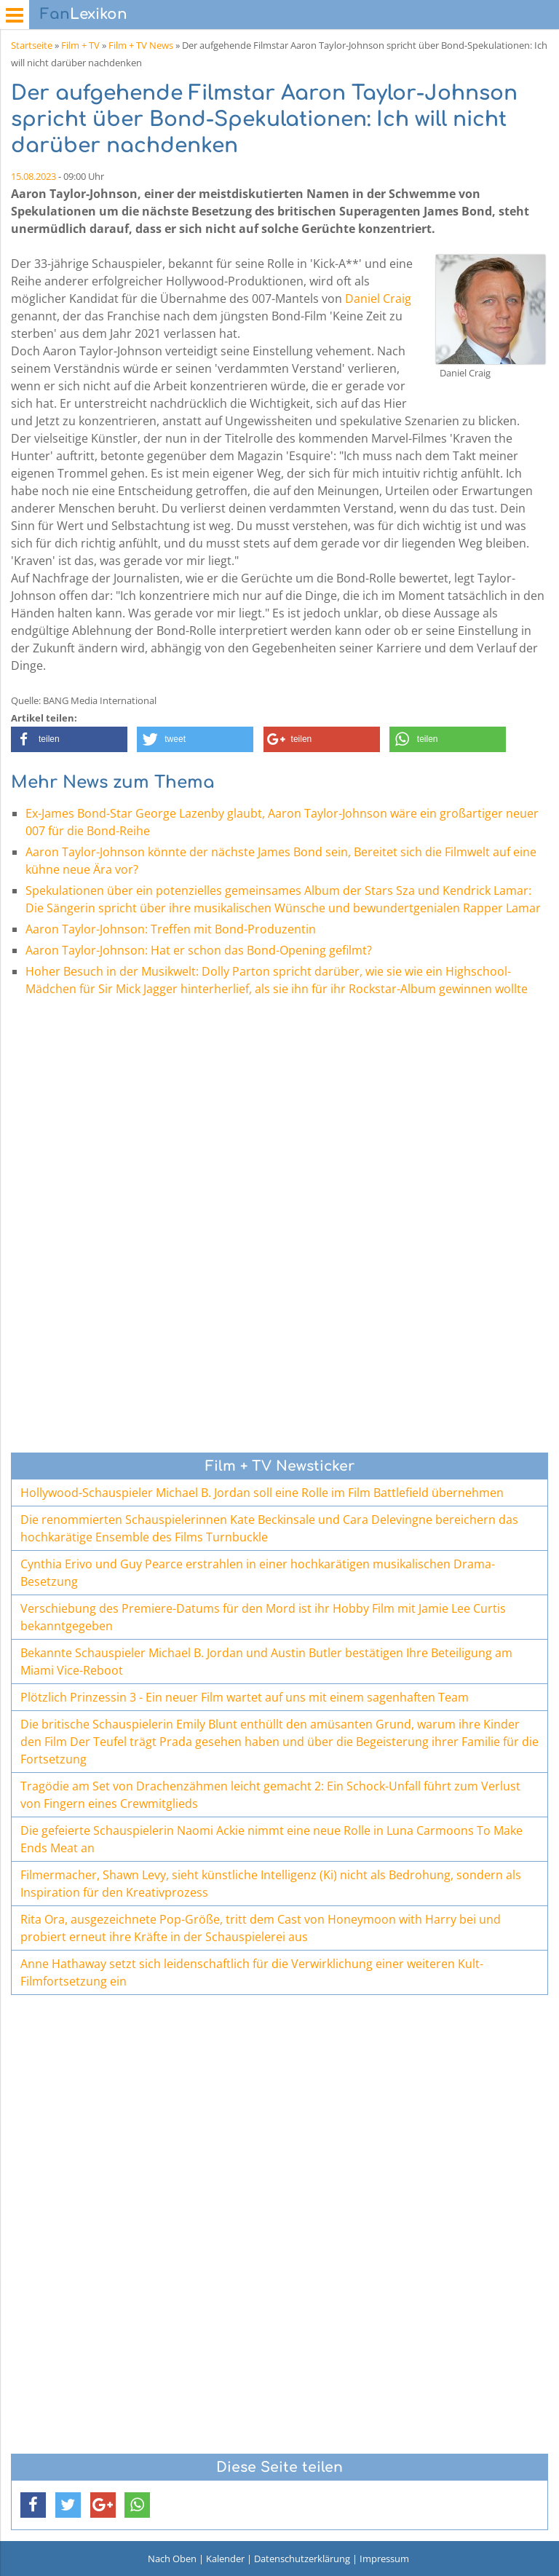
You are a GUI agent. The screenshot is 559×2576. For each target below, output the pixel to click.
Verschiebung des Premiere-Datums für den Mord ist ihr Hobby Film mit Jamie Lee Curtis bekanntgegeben (263, 1617)
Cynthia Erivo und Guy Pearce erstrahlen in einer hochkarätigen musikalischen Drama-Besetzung (257, 1572)
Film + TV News (140, 45)
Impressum (384, 2558)
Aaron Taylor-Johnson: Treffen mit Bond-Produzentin (170, 929)
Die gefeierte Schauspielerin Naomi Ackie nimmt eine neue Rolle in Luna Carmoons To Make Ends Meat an (271, 1839)
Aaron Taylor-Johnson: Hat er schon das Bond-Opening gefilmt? (198, 950)
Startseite (31, 45)
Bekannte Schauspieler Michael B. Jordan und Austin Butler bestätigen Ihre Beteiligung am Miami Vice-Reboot (266, 1661)
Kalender (225, 2558)
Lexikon (83, 14)
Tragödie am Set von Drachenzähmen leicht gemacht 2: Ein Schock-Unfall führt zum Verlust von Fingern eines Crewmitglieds (270, 1795)
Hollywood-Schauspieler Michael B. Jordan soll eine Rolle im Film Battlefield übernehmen (262, 1493)
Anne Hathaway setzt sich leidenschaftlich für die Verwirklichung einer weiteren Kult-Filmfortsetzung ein (251, 1972)
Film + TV (80, 45)
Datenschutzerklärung (302, 2558)
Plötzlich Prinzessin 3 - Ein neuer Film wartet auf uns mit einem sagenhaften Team (244, 1697)
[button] (69, 739)
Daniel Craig (378, 299)
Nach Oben (172, 2558)
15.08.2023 (33, 176)
